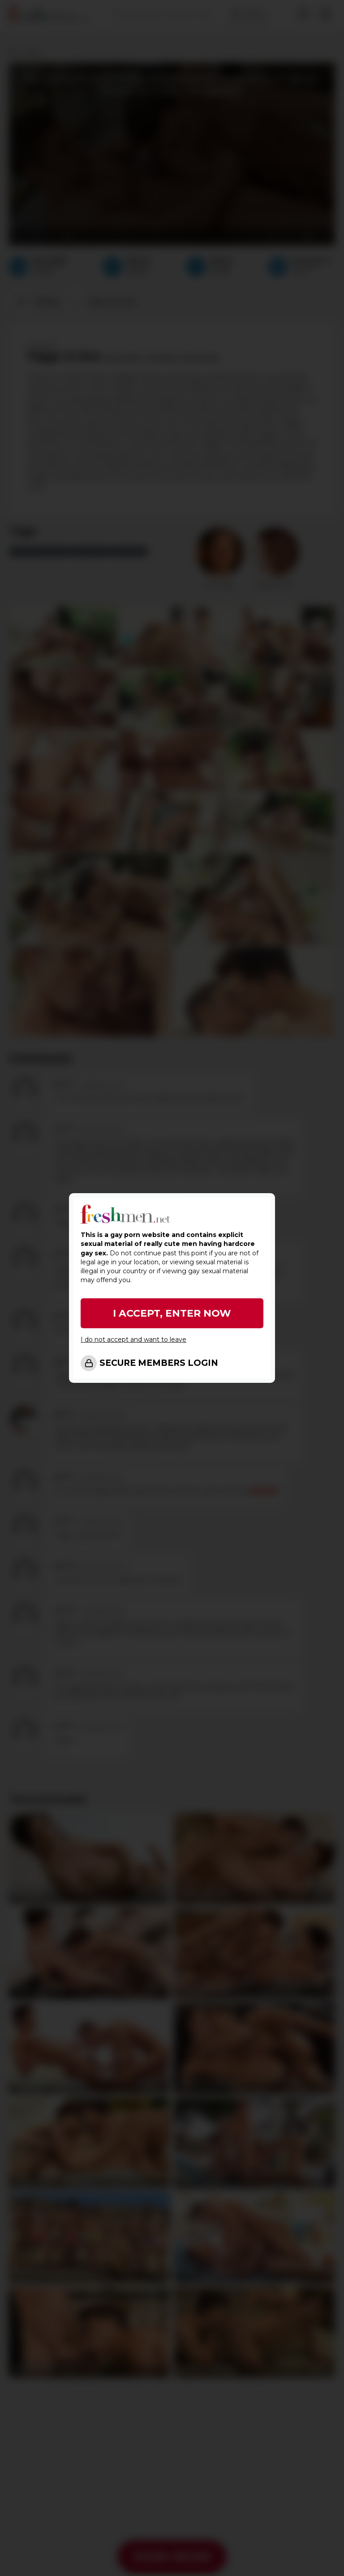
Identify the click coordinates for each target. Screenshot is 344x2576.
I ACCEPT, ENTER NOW (172, 1313)
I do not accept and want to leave (133, 1339)
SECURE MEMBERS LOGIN (158, 1363)
